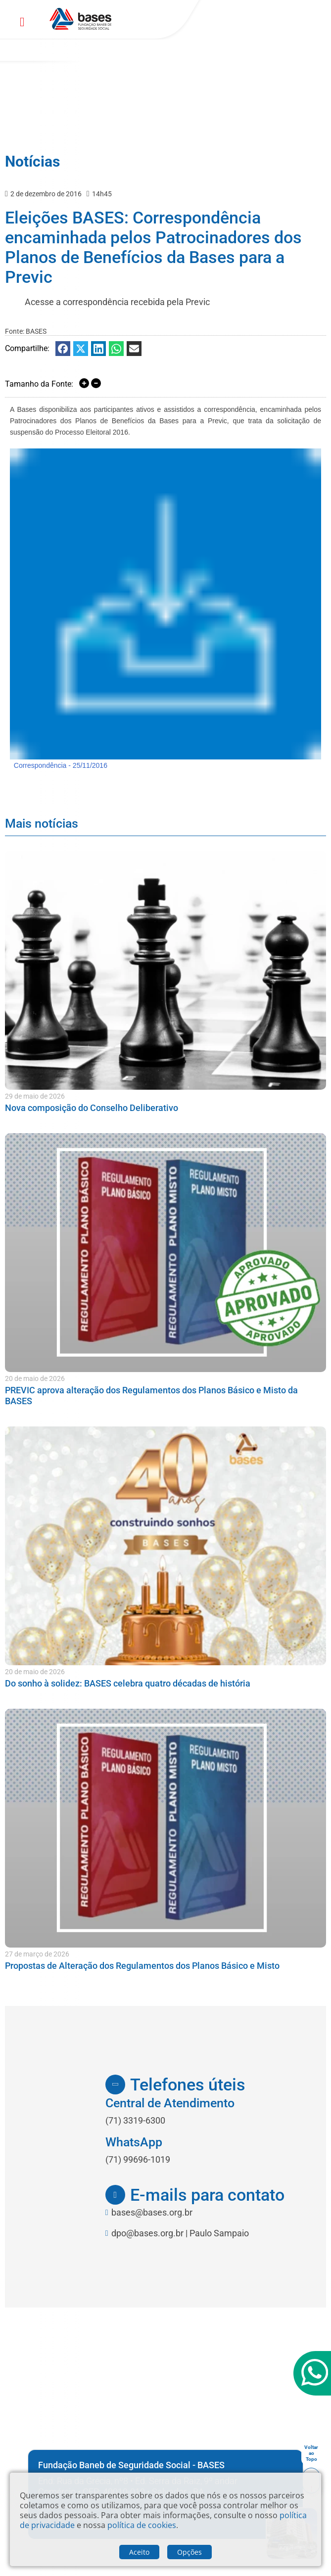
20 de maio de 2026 (35, 1378)
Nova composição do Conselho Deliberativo (91, 1108)
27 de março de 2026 (37, 1954)
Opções (189, 2552)
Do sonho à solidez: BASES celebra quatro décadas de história (127, 1683)
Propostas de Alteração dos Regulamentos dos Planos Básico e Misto (142, 1965)
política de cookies (141, 2525)
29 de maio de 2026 (35, 1096)
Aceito (139, 2552)
